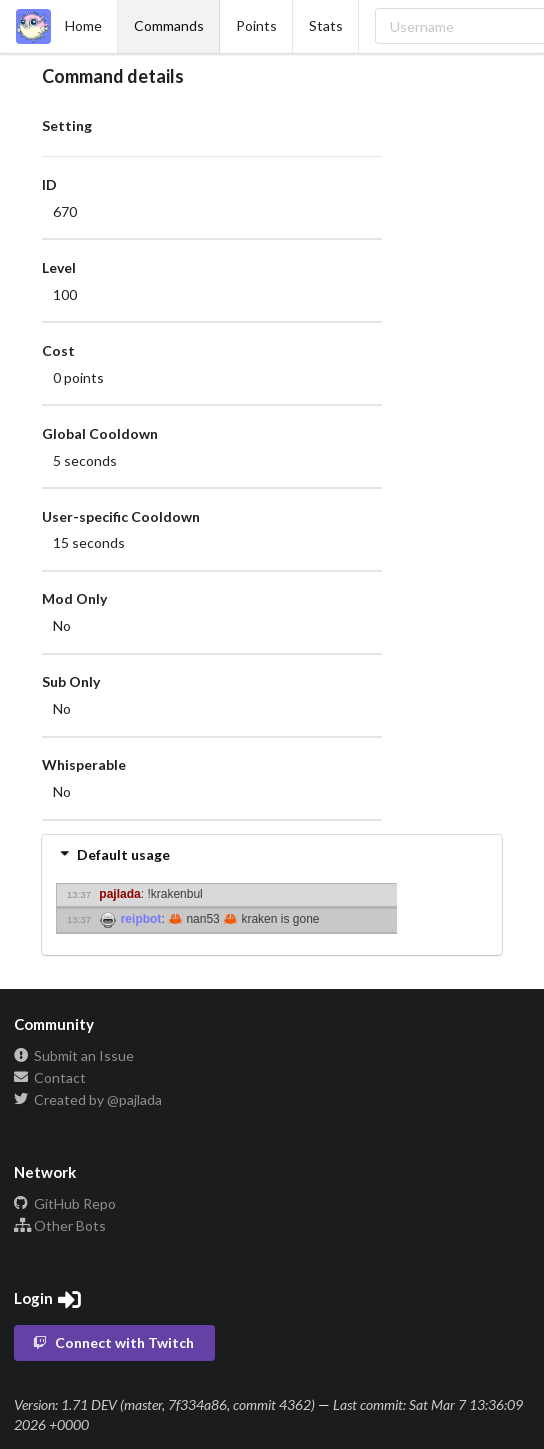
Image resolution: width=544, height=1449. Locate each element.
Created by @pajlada (88, 1099)
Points (256, 25)
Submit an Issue (74, 1056)
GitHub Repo (65, 1204)
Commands (169, 25)
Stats (326, 25)
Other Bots (60, 1225)
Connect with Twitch (113, 1342)
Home (59, 26)
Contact (50, 1077)
